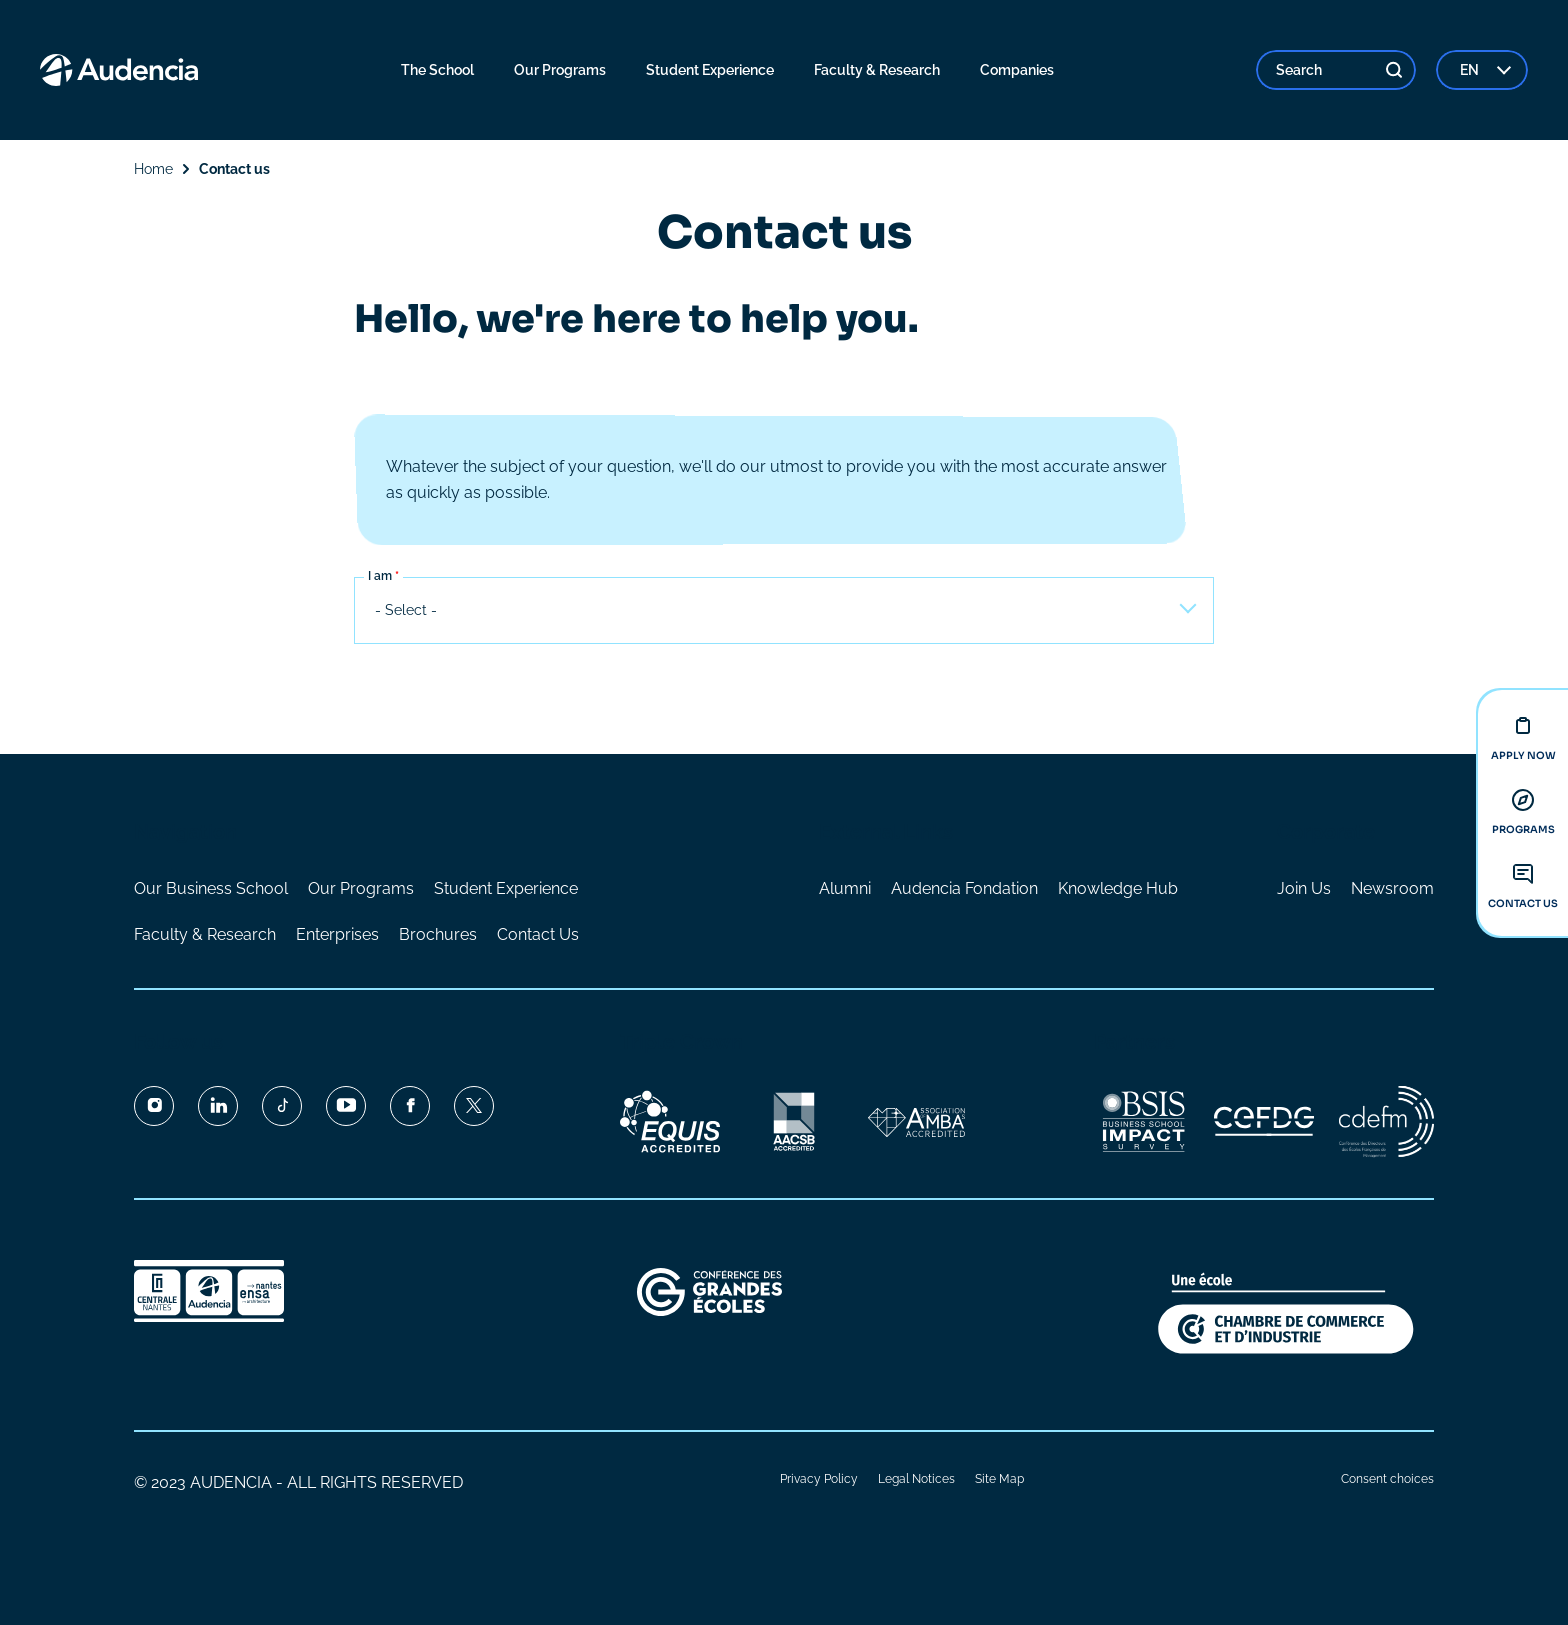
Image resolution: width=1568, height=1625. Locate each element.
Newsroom (1392, 888)
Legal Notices (916, 1479)
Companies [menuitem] (1017, 70)
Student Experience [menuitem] (710, 70)
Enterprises (337, 934)
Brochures (438, 934)
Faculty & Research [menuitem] (877, 70)
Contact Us (538, 934)
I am (380, 577)
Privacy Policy (819, 1479)
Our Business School (211, 888)
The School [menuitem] (437, 70)
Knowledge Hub (1118, 888)
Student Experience (506, 888)
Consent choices (1387, 1479)
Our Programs (361, 888)
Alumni (845, 888)
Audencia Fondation (964, 888)
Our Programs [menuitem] (560, 70)
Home (153, 169)
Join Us (1304, 888)
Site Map (999, 1479)
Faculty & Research (205, 934)
